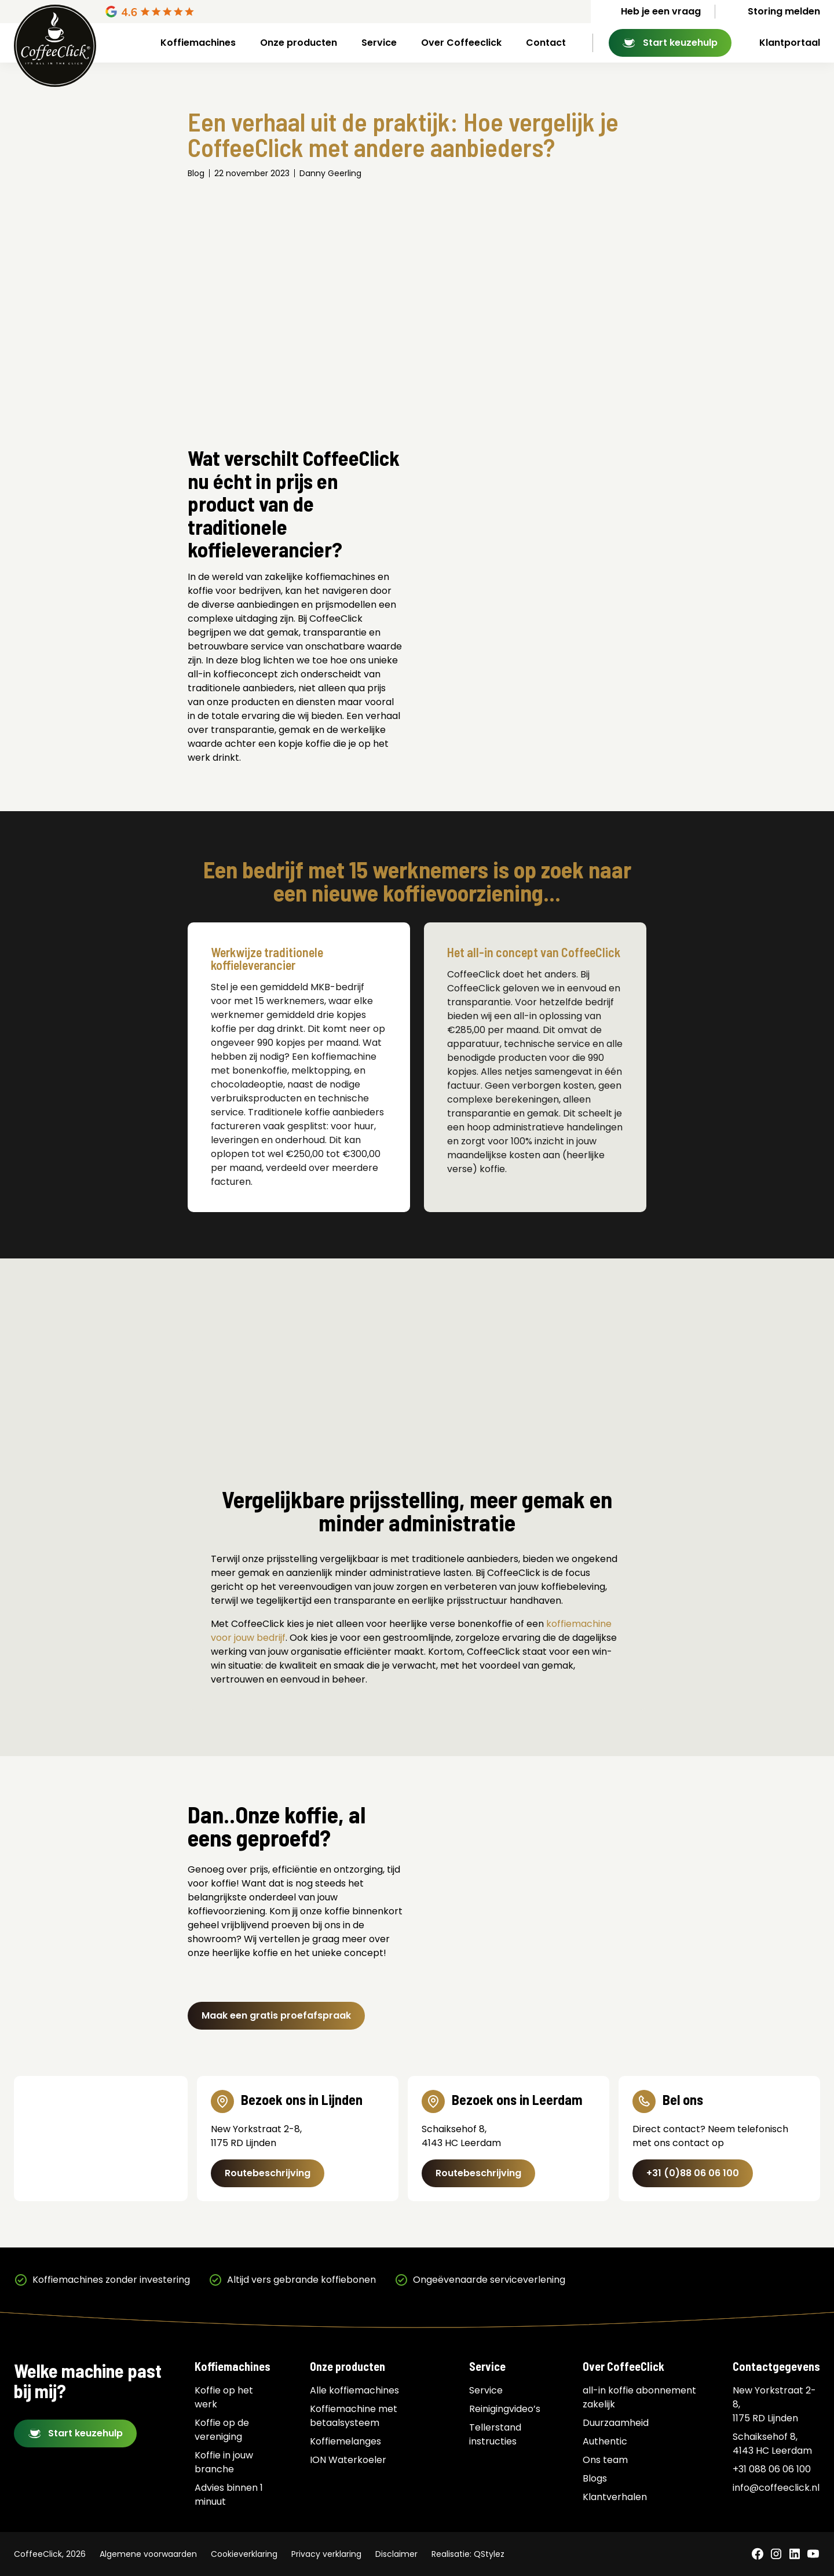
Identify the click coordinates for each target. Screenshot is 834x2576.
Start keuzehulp (680, 42)
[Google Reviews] (194, 11)
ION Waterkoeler (348, 2459)
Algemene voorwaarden (148, 2554)
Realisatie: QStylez (467, 2554)
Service (379, 42)
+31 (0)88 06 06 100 (692, 2173)
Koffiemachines (198, 42)
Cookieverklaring (244, 2554)
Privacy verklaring (326, 2554)
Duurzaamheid (616, 2422)
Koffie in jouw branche (224, 2462)
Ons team (605, 2459)
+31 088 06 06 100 (772, 2469)
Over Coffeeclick (461, 42)
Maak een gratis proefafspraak (276, 2015)
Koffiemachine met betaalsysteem (353, 2415)
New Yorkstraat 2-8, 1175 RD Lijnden (774, 2404)
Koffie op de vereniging (222, 2429)
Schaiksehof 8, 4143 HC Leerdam (772, 2443)
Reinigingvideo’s (504, 2409)
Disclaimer (396, 2554)
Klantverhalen (615, 2497)
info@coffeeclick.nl (776, 2487)
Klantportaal (789, 42)
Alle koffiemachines (354, 2390)
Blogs (595, 2478)
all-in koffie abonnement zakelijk (639, 2397)
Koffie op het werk (224, 2397)
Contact (546, 42)
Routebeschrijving (267, 2173)
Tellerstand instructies (495, 2434)
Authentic (605, 2441)
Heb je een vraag (661, 11)
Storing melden (784, 11)
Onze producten (298, 42)
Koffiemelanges (345, 2441)
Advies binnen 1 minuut (229, 2494)
